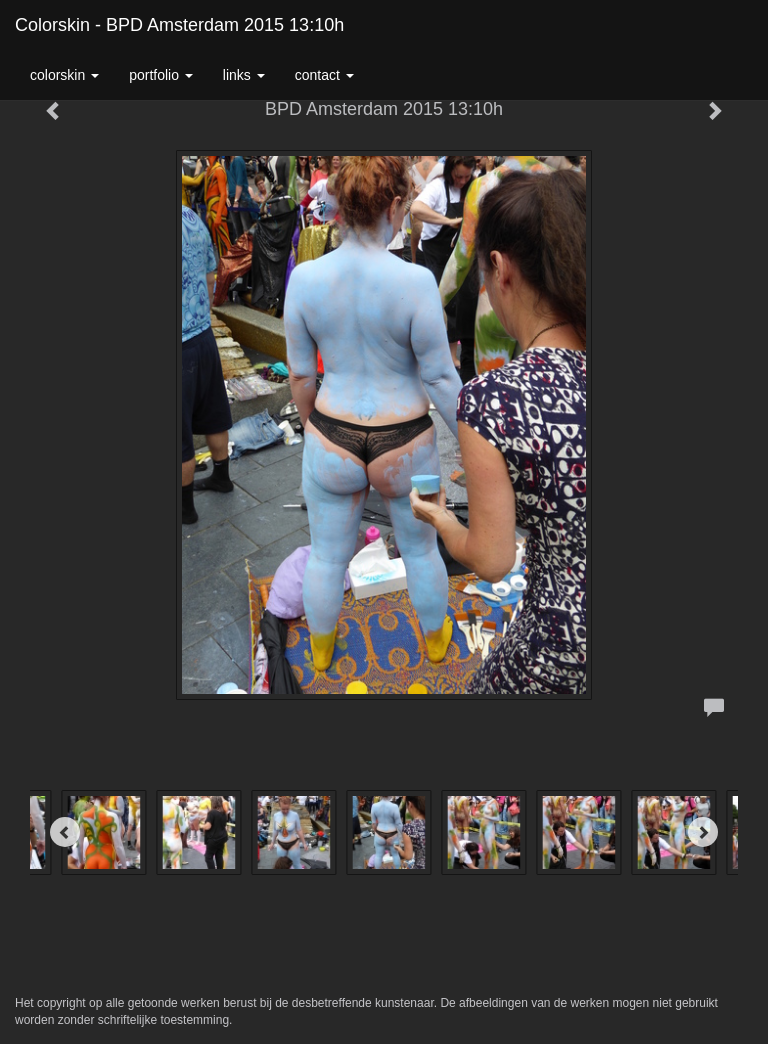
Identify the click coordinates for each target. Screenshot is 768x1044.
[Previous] (65, 832)
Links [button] (244, 75)
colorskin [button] (64, 75)
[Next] (703, 832)
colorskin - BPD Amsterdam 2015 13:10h (179, 25)
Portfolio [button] (161, 75)
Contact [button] (324, 75)
